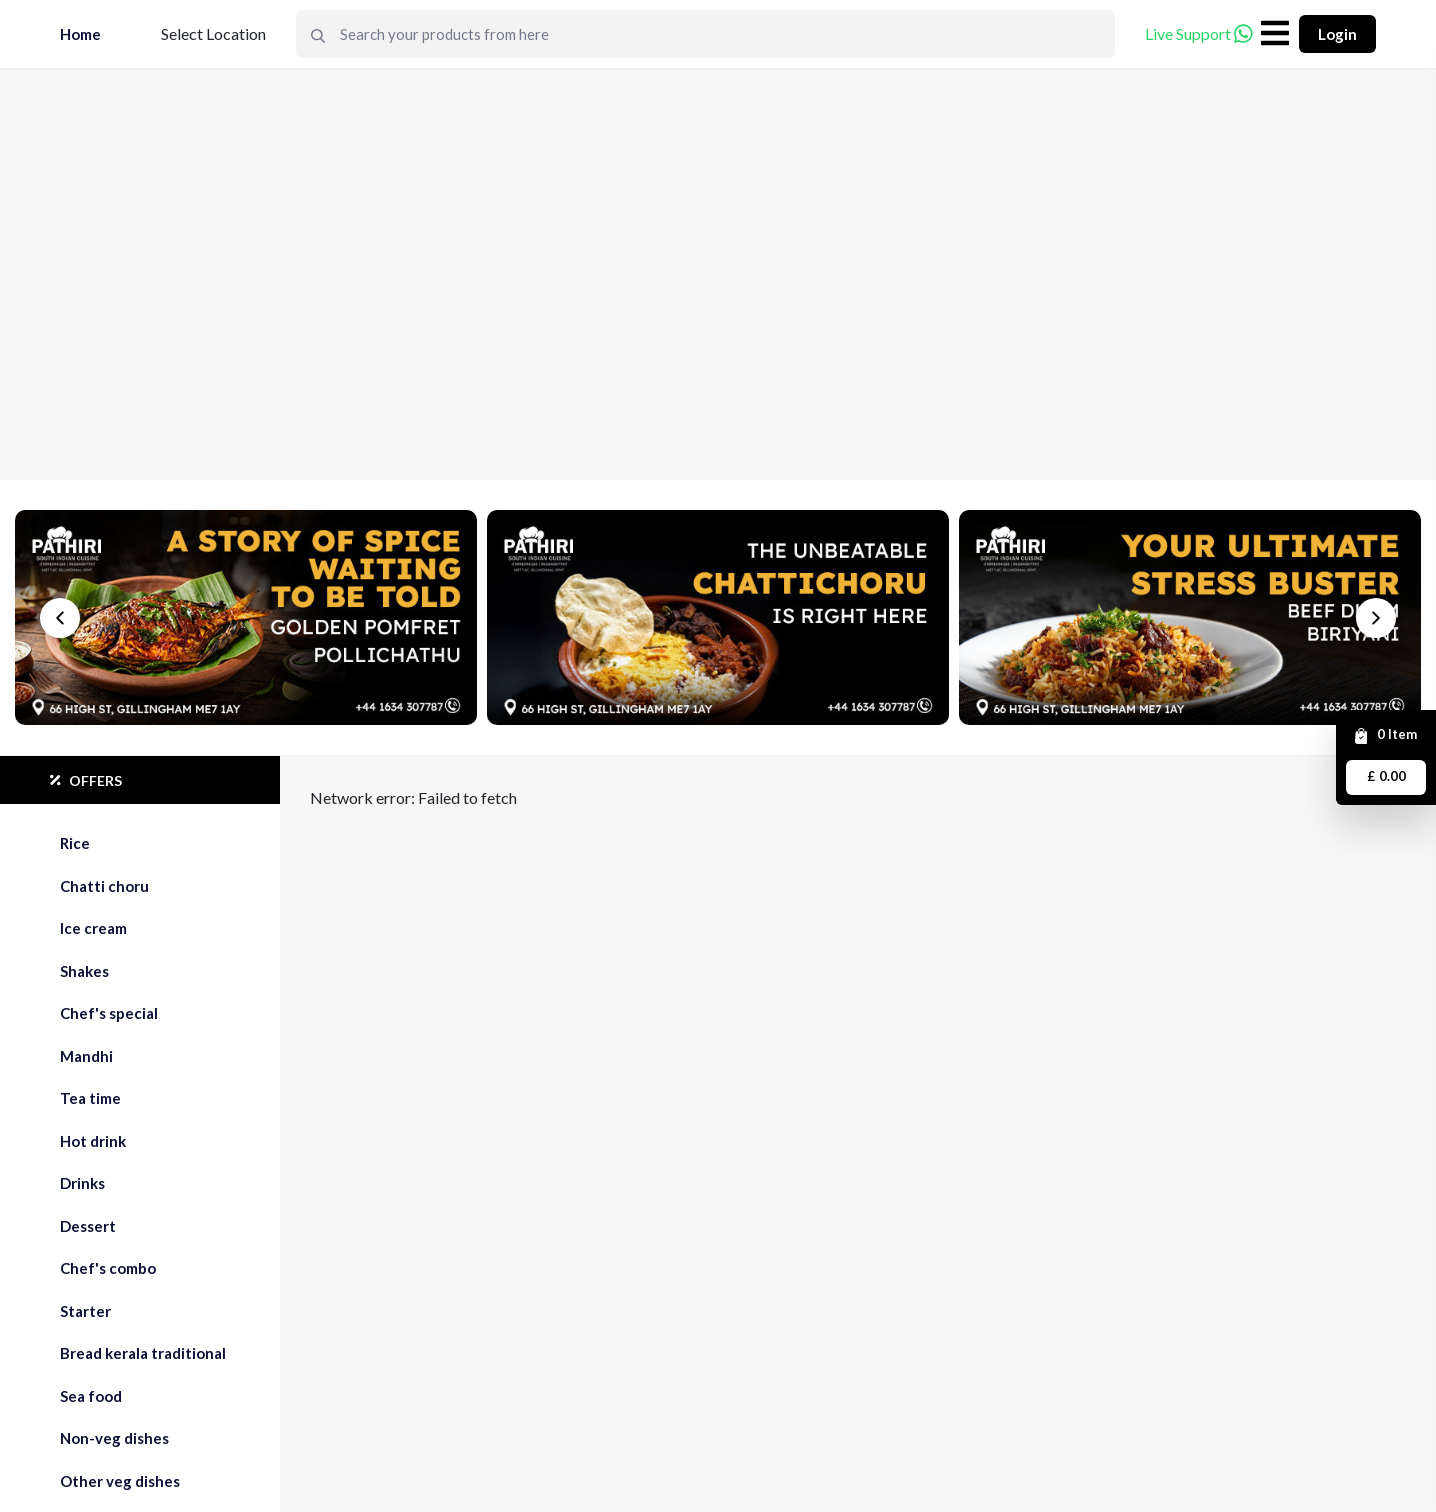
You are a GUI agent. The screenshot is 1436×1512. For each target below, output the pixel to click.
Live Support (1199, 33)
